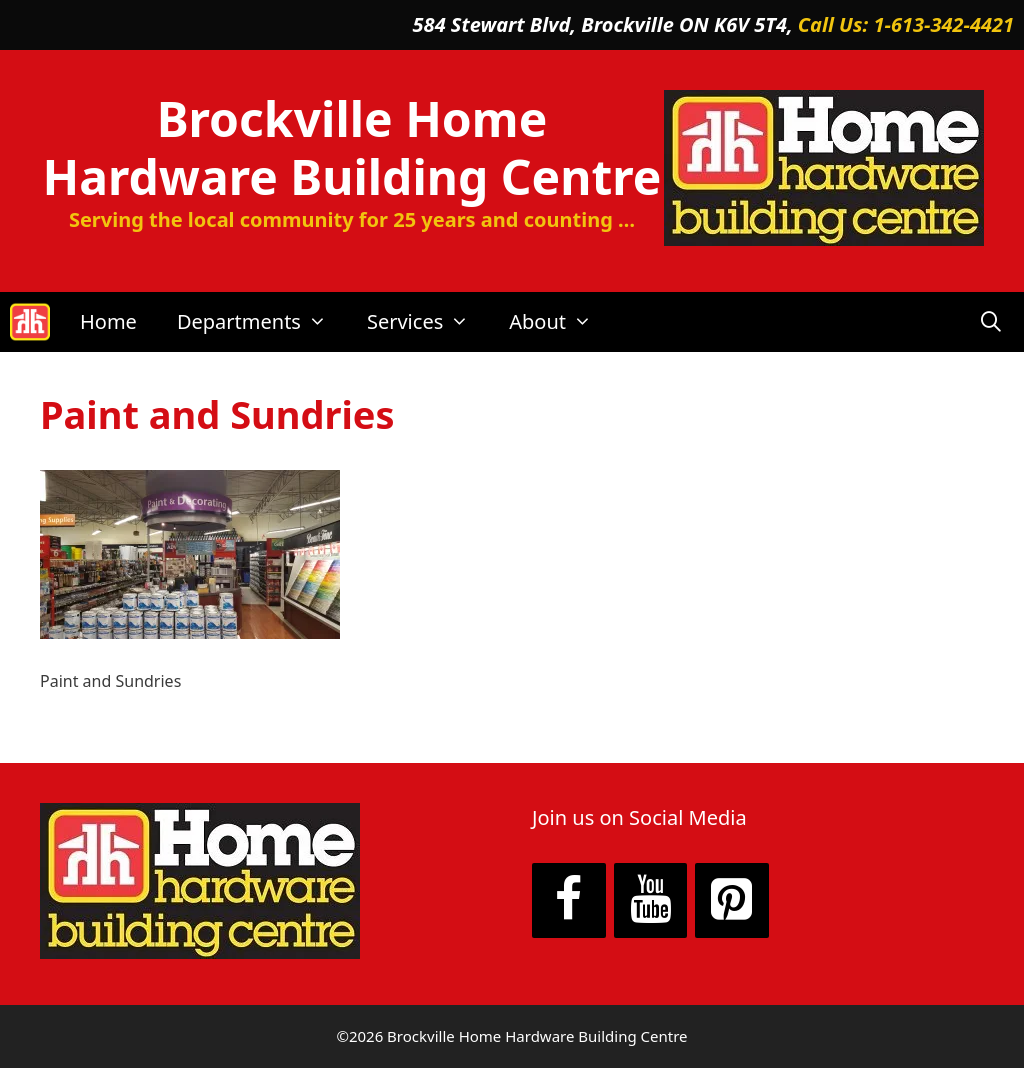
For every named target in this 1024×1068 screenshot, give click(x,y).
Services (428, 322)
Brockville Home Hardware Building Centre (352, 147)
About (560, 322)
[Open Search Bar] (991, 322)
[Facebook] (569, 901)
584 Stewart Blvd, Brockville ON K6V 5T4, (605, 24)
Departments (262, 322)
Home (108, 321)
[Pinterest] (732, 901)
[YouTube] (651, 901)
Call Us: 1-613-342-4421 (906, 24)
